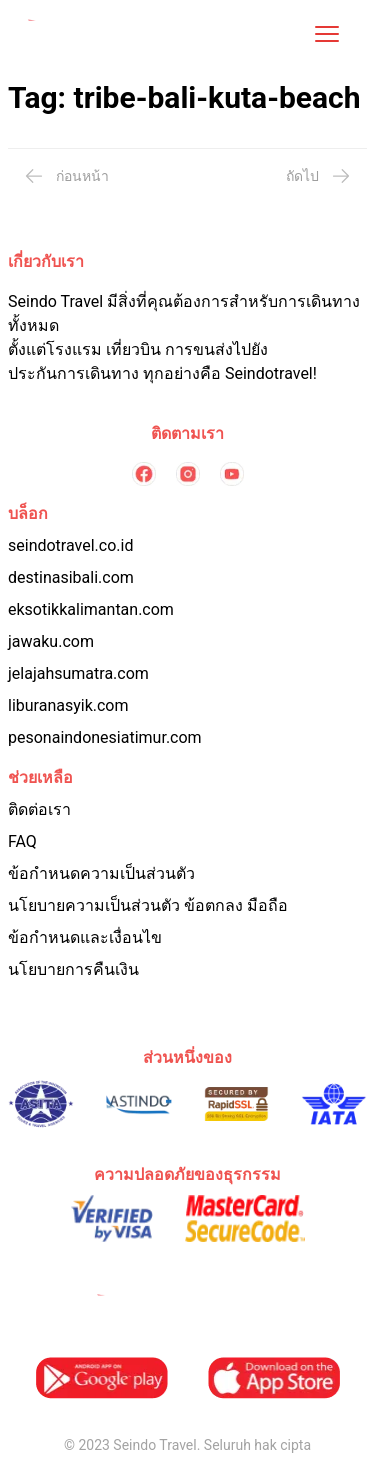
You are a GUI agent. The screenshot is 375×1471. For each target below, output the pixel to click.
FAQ (22, 841)
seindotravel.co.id (70, 545)
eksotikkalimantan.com (91, 609)
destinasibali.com (71, 577)
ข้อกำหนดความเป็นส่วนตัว (101, 873)
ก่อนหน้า (66, 176)
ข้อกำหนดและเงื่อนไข (85, 937)
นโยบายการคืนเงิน (73, 969)
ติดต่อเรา (39, 809)
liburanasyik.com (68, 705)
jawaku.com (51, 641)
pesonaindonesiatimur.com (105, 737)
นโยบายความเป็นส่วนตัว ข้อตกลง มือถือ (148, 905)
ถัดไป (318, 176)
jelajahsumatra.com (78, 673)
